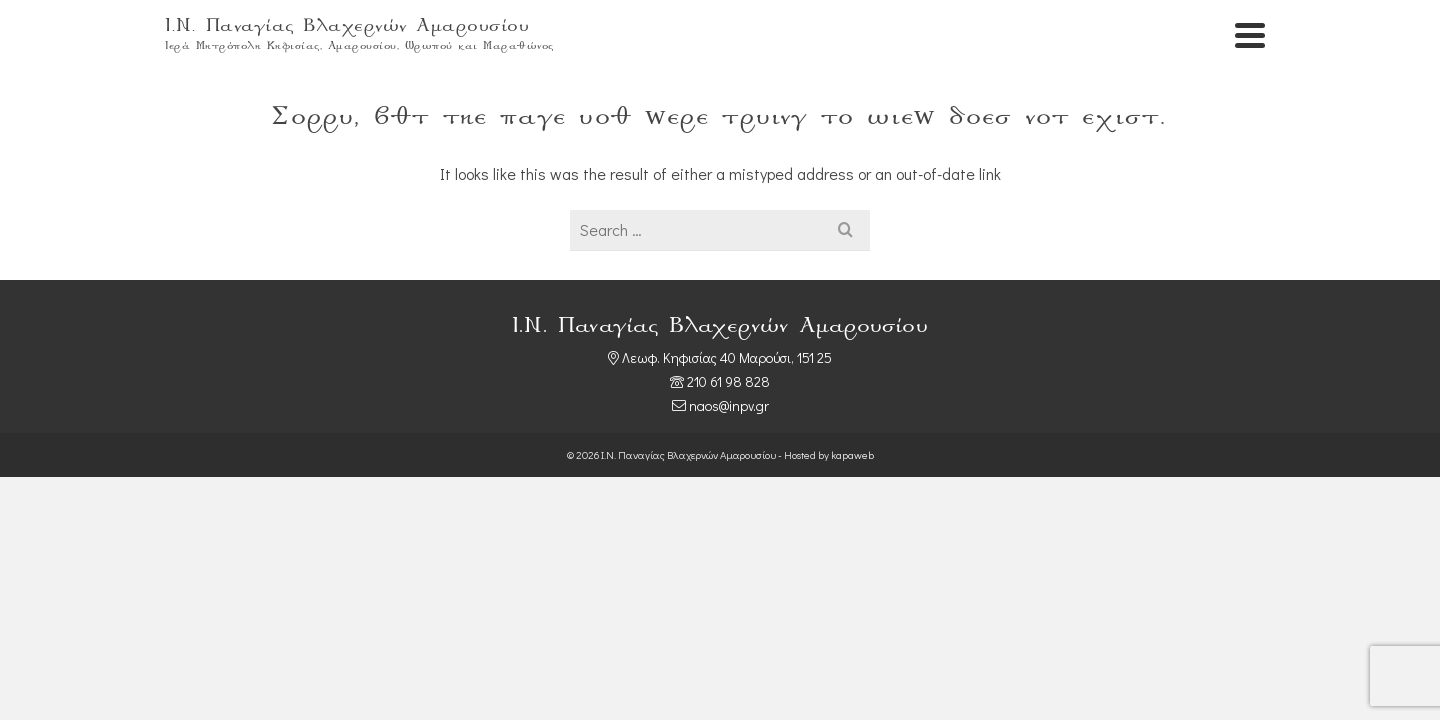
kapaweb (852, 534)
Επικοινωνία (1226, 39)
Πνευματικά (1107, 39)
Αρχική (908, 39)
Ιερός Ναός (996, 39)
